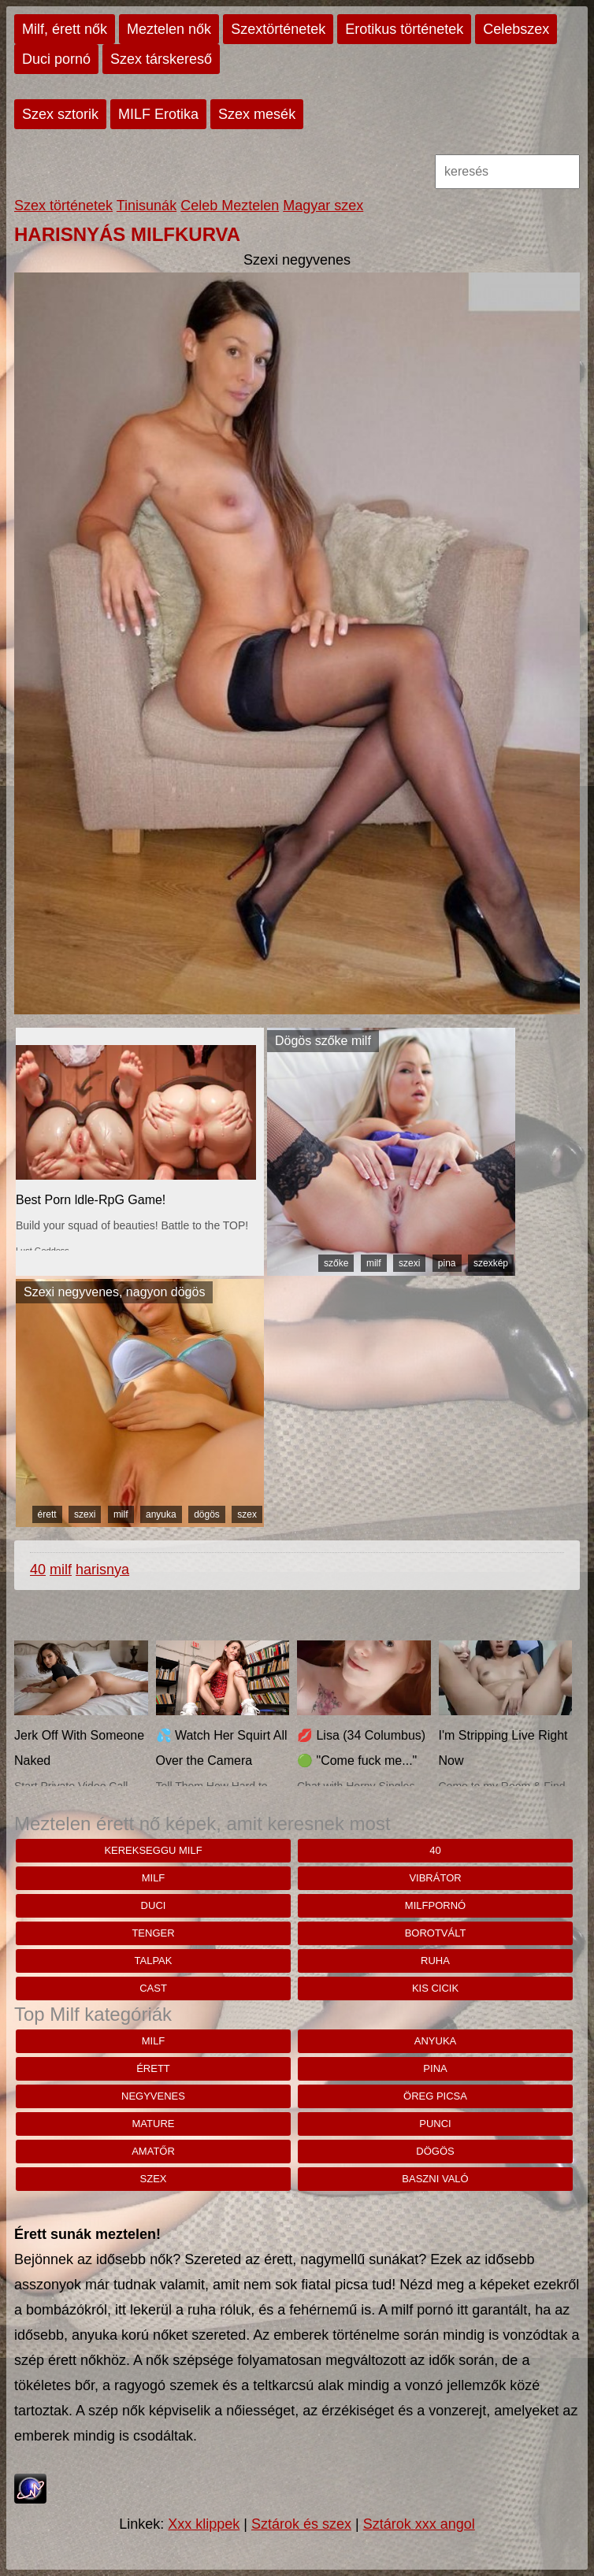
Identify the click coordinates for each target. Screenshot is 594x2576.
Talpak (154, 1960)
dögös (207, 1514)
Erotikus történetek (404, 29)
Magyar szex (323, 205)
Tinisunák (146, 205)
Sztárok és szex (301, 2524)
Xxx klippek (203, 2524)
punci (435, 2123)
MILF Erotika (158, 114)
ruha (435, 1960)
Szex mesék (256, 114)
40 (38, 1569)
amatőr (153, 2151)
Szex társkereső (161, 59)
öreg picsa (435, 2096)
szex (247, 1514)
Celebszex (516, 29)
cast (153, 1988)
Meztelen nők (169, 29)
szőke (336, 1263)
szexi (409, 1263)
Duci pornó (56, 59)
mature (153, 2123)
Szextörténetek (278, 29)
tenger (153, 1933)
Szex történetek (63, 205)
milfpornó (435, 1905)
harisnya (102, 1569)
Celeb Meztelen (229, 205)
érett (47, 1514)
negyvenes (153, 2096)
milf (373, 1263)
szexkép (490, 1263)
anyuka (161, 1514)
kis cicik (435, 1988)
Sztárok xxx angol (419, 2524)
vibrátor (435, 1878)
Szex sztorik (60, 114)
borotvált (435, 1933)
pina (447, 1263)
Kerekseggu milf (153, 1850)
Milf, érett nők (64, 29)
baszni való (435, 2179)
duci (153, 1905)
